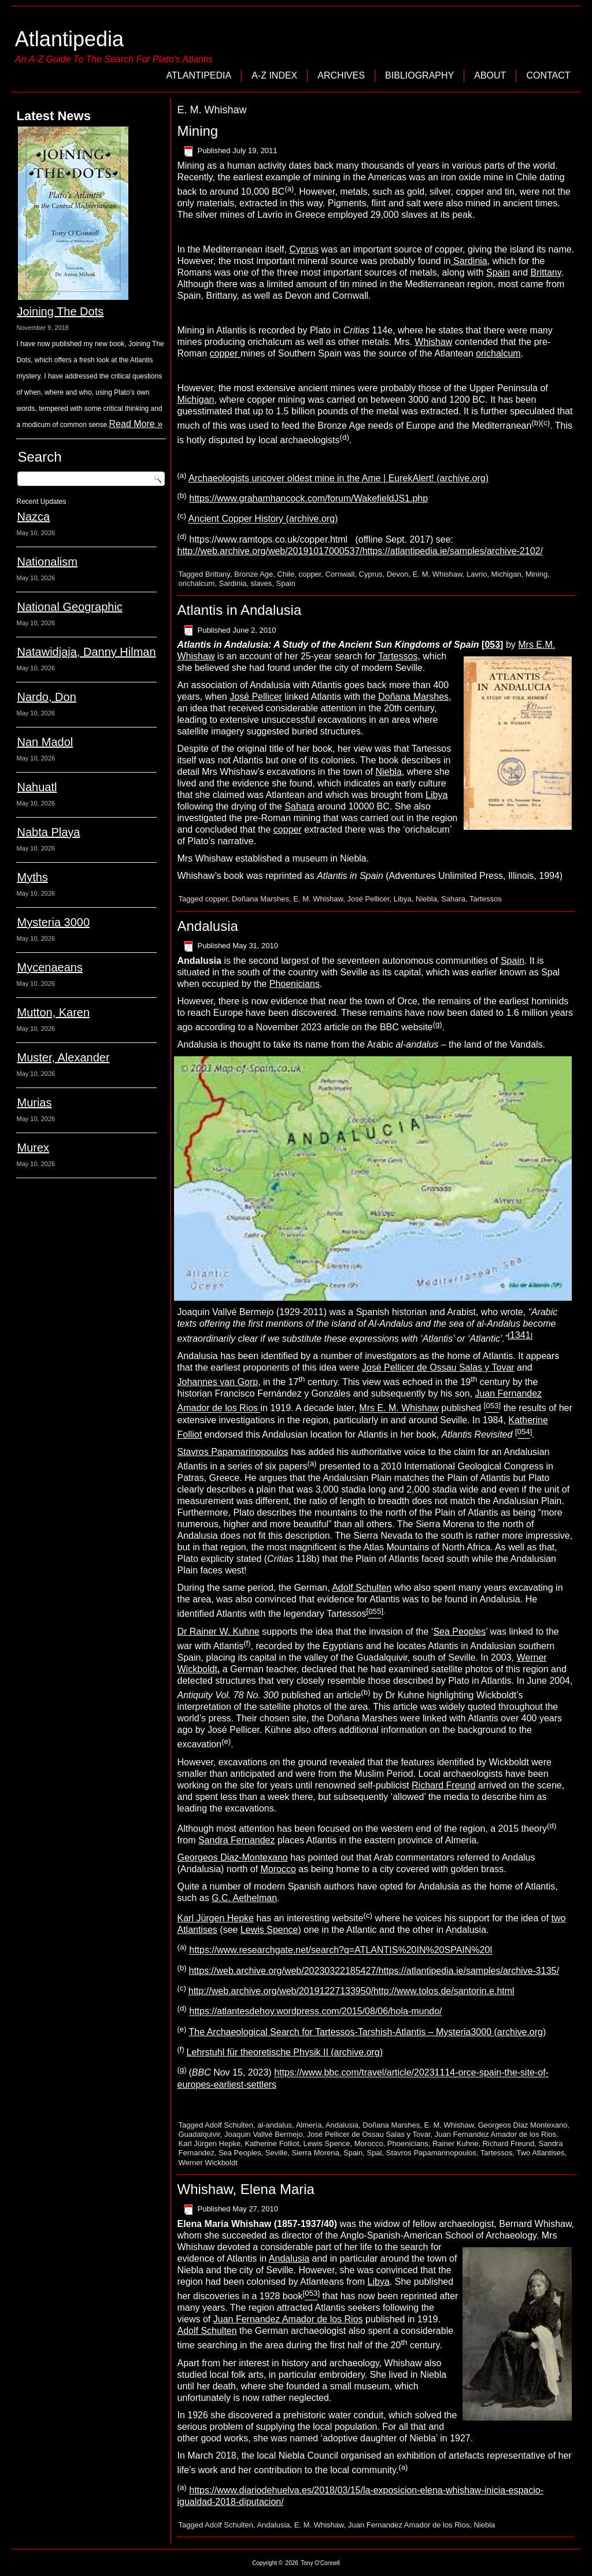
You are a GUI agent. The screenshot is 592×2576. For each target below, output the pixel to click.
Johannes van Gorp (217, 1382)
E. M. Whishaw (437, 574)
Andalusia (207, 926)
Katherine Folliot (272, 2143)
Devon (398, 574)
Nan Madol (45, 742)
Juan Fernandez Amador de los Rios (495, 2134)
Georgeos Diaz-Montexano (232, 1857)
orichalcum (498, 353)
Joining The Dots (60, 311)
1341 (520, 1335)
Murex (33, 1147)
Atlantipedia (69, 39)
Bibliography (419, 75)
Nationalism (47, 561)
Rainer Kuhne (455, 2143)
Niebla (388, 772)
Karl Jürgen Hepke (215, 1918)
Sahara (299, 806)
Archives (341, 75)
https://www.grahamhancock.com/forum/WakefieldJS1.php (308, 498)
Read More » (136, 424)
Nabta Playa (48, 832)
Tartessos (397, 656)
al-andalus (274, 2125)
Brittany (545, 272)
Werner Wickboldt (207, 2162)
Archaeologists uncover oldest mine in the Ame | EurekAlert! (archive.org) (338, 478)
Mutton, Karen (53, 1012)
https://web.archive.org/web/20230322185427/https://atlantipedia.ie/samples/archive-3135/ (373, 1971)
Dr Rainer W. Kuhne (218, 1631)
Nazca (33, 516)
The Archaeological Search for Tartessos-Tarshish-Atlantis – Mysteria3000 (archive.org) (367, 2032)
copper (225, 353)
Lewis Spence (269, 1930)
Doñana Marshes (413, 696)
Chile (286, 574)
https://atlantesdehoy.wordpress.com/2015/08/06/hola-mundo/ (315, 2012)
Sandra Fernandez (236, 1840)
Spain (498, 272)
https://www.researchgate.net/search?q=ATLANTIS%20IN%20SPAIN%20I (341, 1950)
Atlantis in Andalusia (239, 610)
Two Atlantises (540, 2152)
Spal (374, 2152)
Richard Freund (443, 1785)
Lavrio (477, 574)
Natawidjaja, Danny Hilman (86, 651)
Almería (309, 2125)
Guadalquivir (199, 2134)
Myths (32, 877)
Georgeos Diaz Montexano (523, 2125)
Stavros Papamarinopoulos (232, 1452)
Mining (197, 131)
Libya (436, 795)
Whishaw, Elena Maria (245, 2189)
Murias (34, 1102)
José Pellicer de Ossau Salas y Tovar (438, 1367)
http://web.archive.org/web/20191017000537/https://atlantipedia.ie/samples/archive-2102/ (359, 551)
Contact (548, 75)
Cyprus (304, 249)
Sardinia (469, 261)
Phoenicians (294, 984)
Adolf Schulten (361, 1588)
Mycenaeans (49, 967)
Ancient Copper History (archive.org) (263, 519)
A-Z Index (274, 75)
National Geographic (69, 606)
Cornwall (340, 574)
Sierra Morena (315, 2152)
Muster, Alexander (63, 1057)
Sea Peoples (459, 1631)
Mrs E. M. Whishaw (399, 1408)
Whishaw (433, 342)
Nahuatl (37, 787)
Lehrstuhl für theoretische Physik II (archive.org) (284, 2052)
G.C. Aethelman (244, 1898)
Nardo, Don (46, 697)
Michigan (195, 399)
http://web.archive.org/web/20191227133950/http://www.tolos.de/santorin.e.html (351, 1991)
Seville (276, 2152)
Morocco (278, 1869)
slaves (261, 583)
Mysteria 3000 (53, 922)
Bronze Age (253, 574)
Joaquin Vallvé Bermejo (263, 2134)
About (490, 75)
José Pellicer (256, 696)
